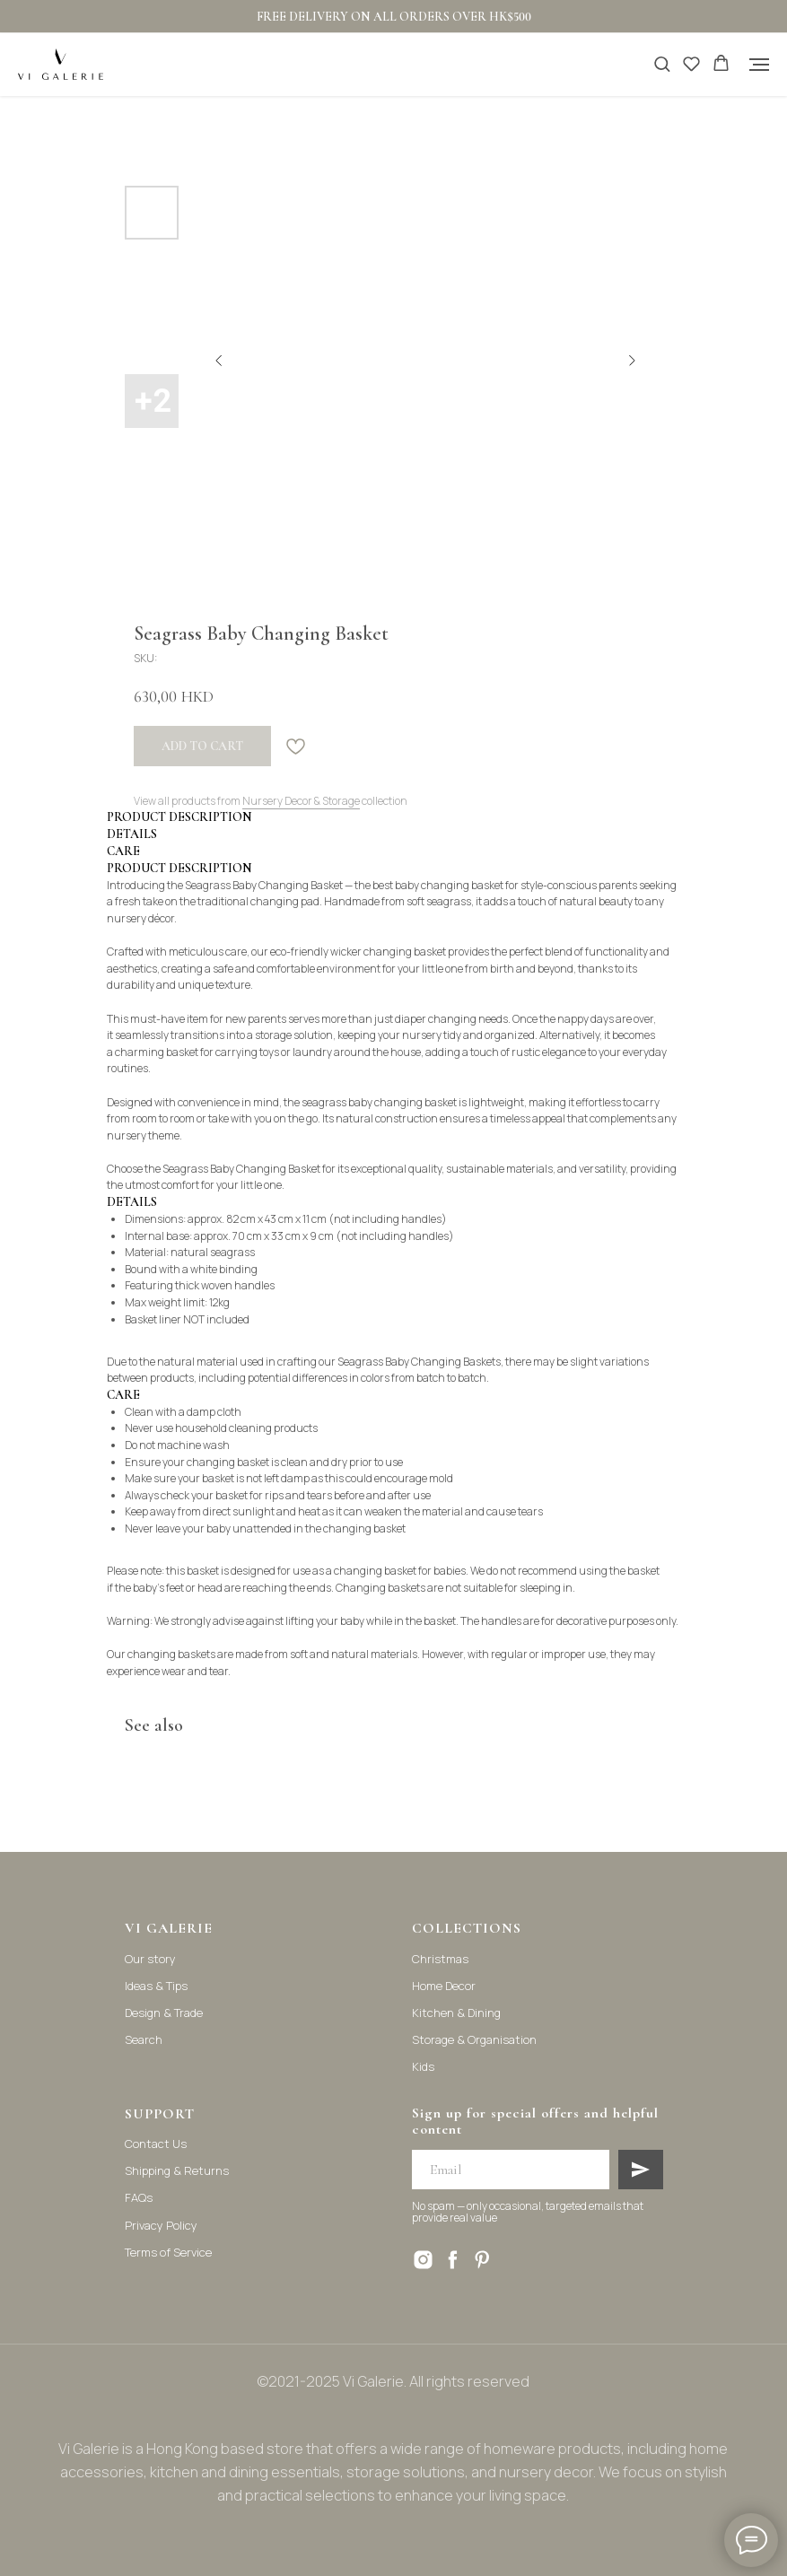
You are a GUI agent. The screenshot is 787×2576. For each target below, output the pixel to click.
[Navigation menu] (759, 64)
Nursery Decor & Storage (301, 800)
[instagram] (423, 2260)
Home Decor (444, 1986)
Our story (150, 1959)
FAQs (139, 2197)
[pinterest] (482, 2260)
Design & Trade (164, 2012)
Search (143, 2039)
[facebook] (453, 2260)
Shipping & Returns (177, 2170)
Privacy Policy (161, 2225)
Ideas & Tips (156, 1986)
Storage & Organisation (474, 2039)
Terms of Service (168, 2252)
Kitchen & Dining (456, 2012)
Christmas (440, 1959)
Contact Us (156, 2143)
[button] (661, 63)
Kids (423, 2066)
